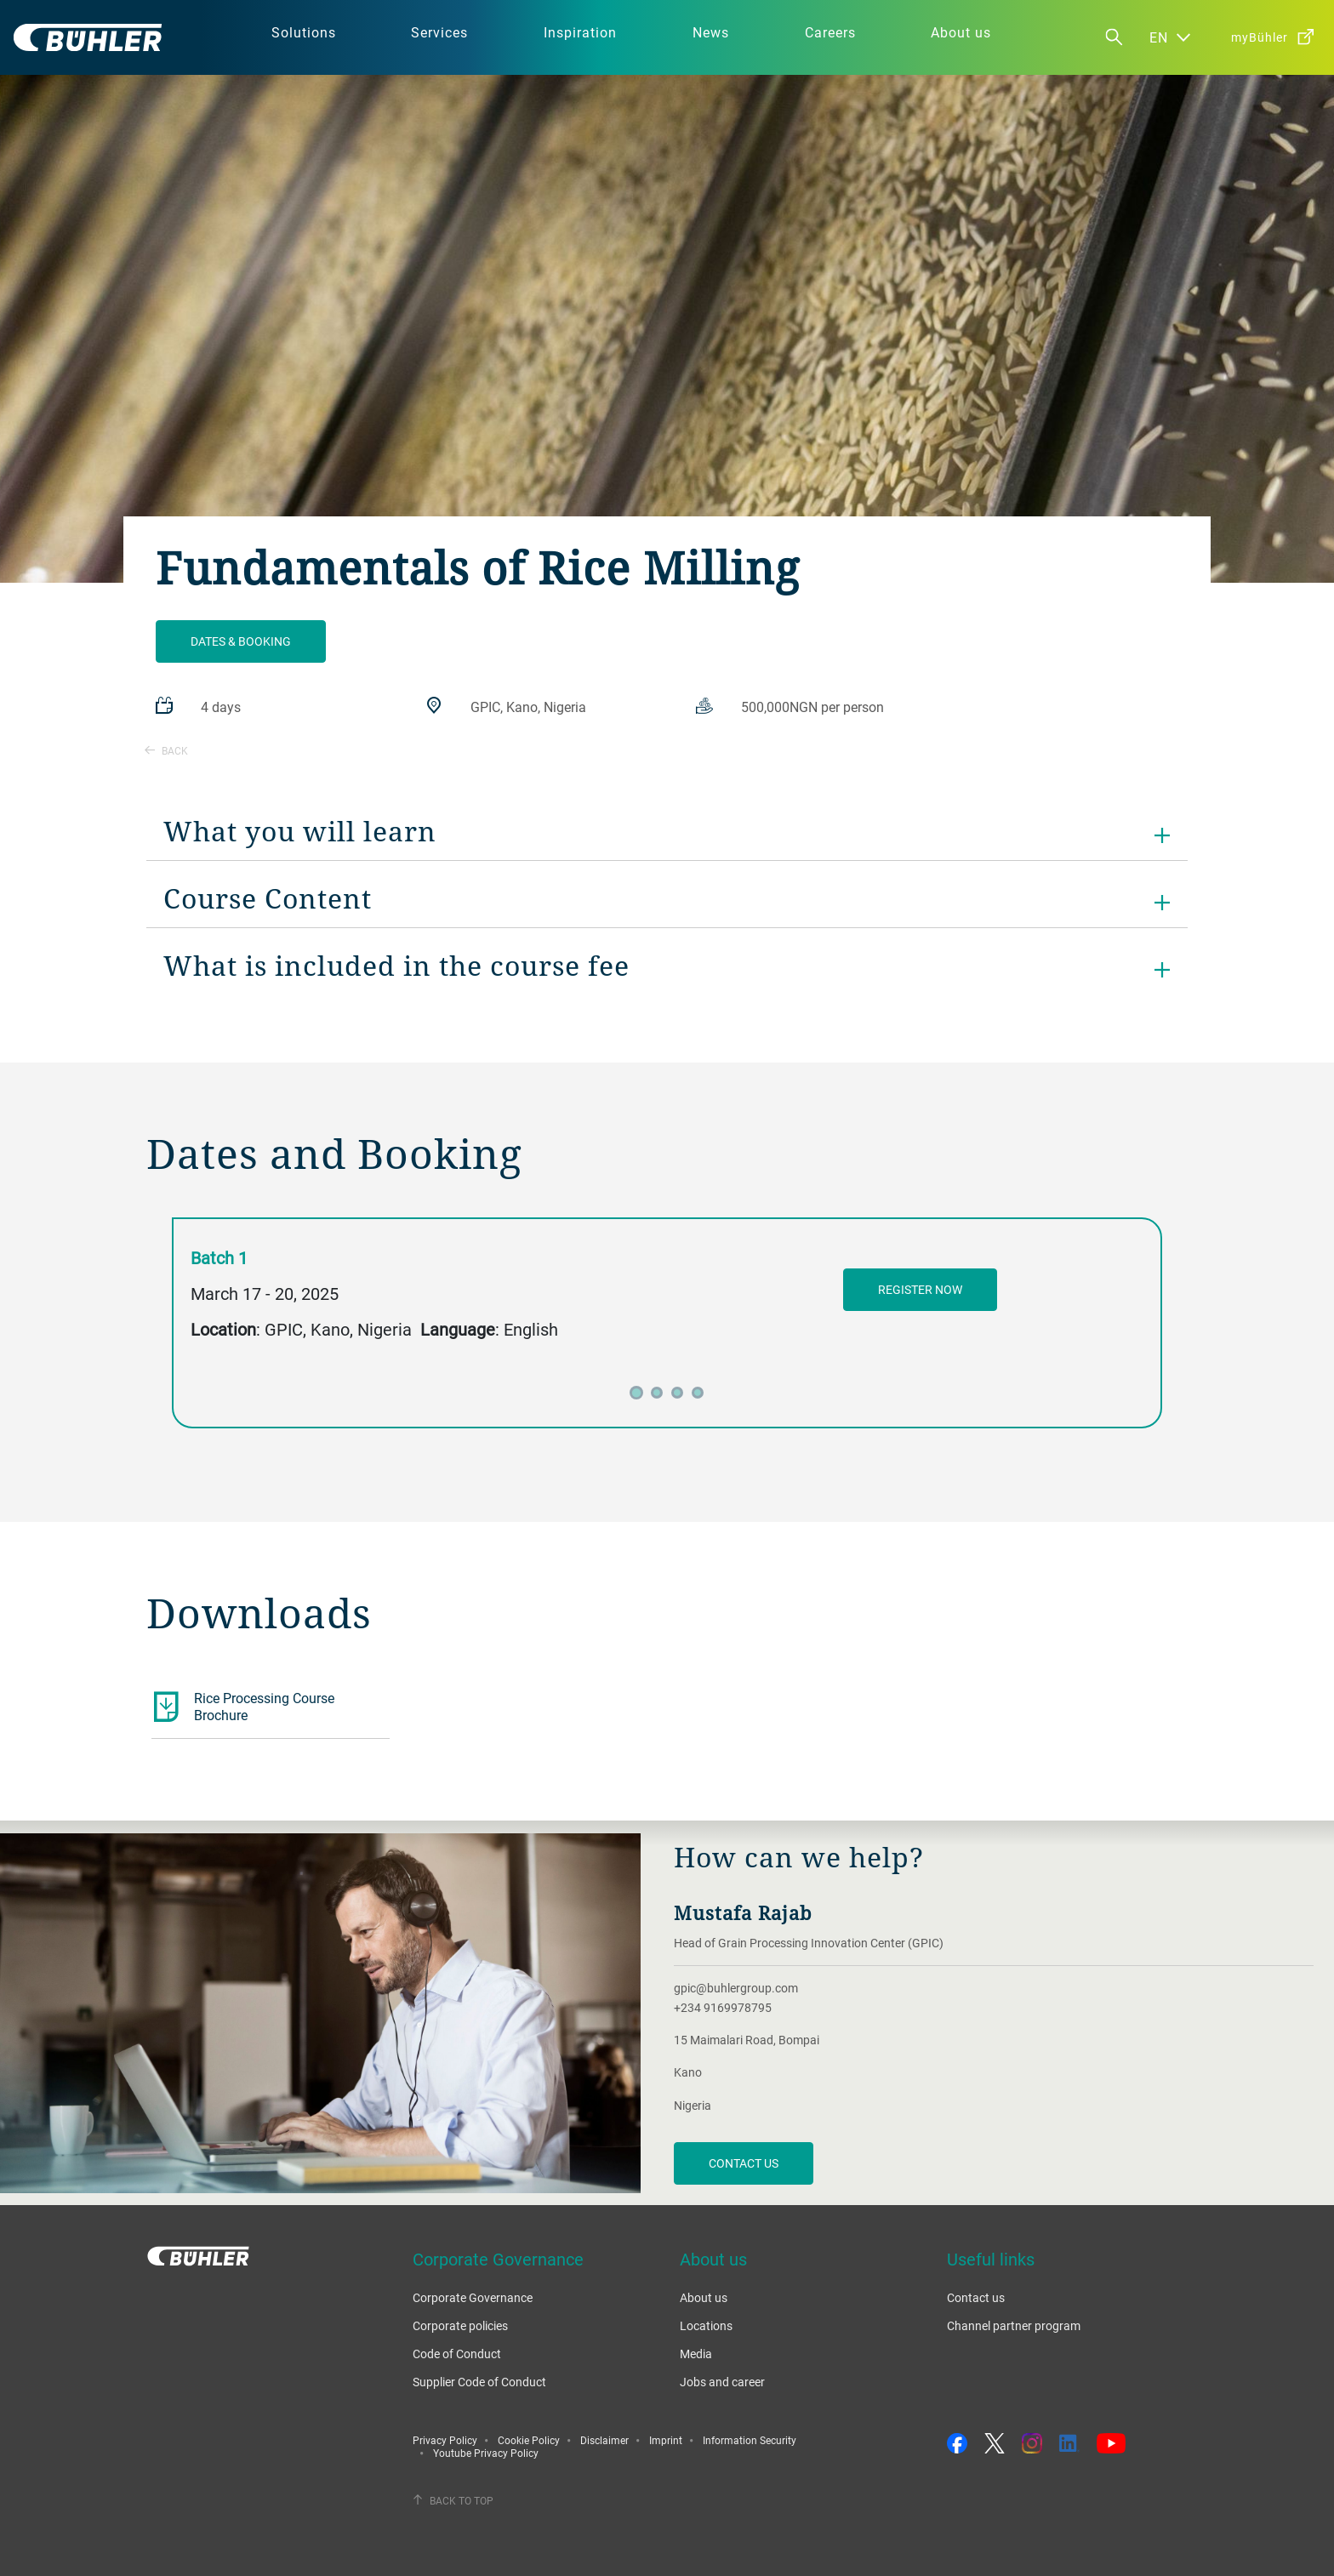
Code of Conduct (457, 2353)
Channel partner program (1013, 2325)
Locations (706, 2325)
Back (166, 750)
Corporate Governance (473, 2297)
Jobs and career (722, 2382)
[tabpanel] (667, 1310)
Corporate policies (460, 2325)
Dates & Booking (241, 641)
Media (696, 2353)
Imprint (665, 2440)
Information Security (749, 2440)
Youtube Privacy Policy (486, 2452)
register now (920, 1289)
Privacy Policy (445, 2440)
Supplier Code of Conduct (479, 2382)
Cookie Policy (529, 2440)
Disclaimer (604, 2440)
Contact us (743, 2163)
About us (703, 2297)
